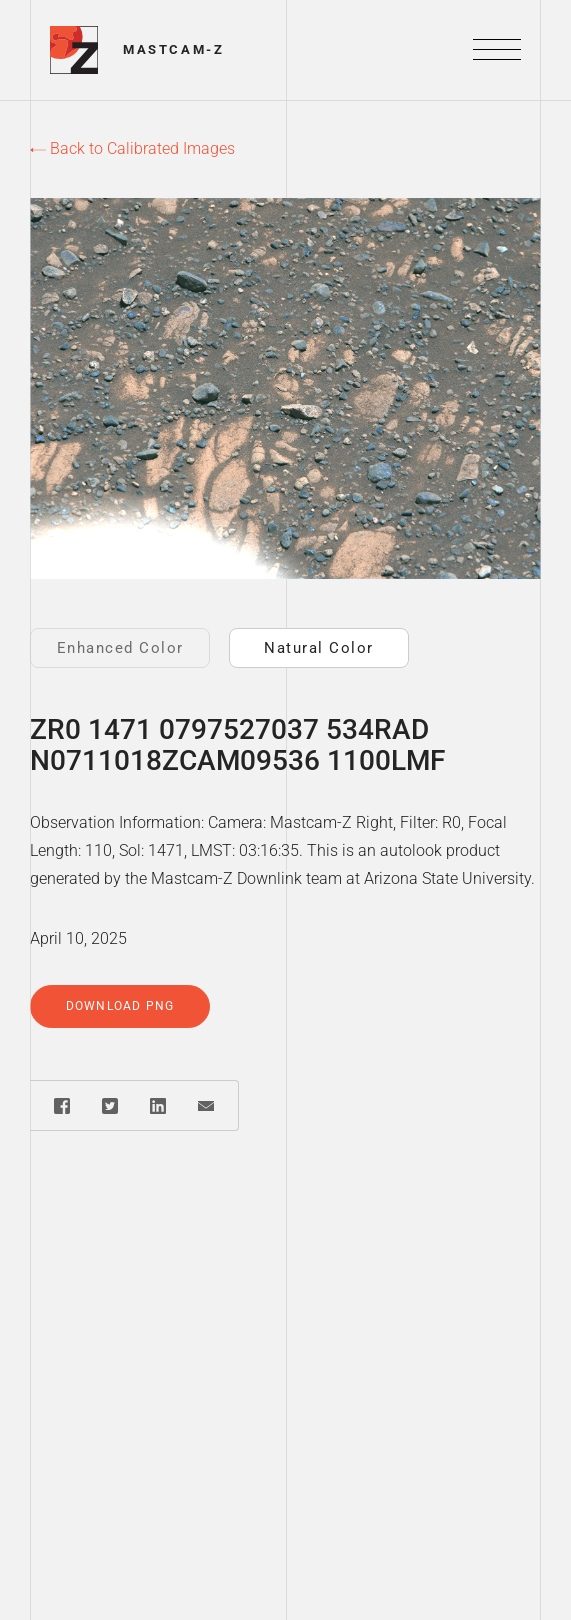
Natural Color (319, 648)
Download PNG (120, 1006)
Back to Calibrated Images (132, 148)
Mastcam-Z (173, 49)
